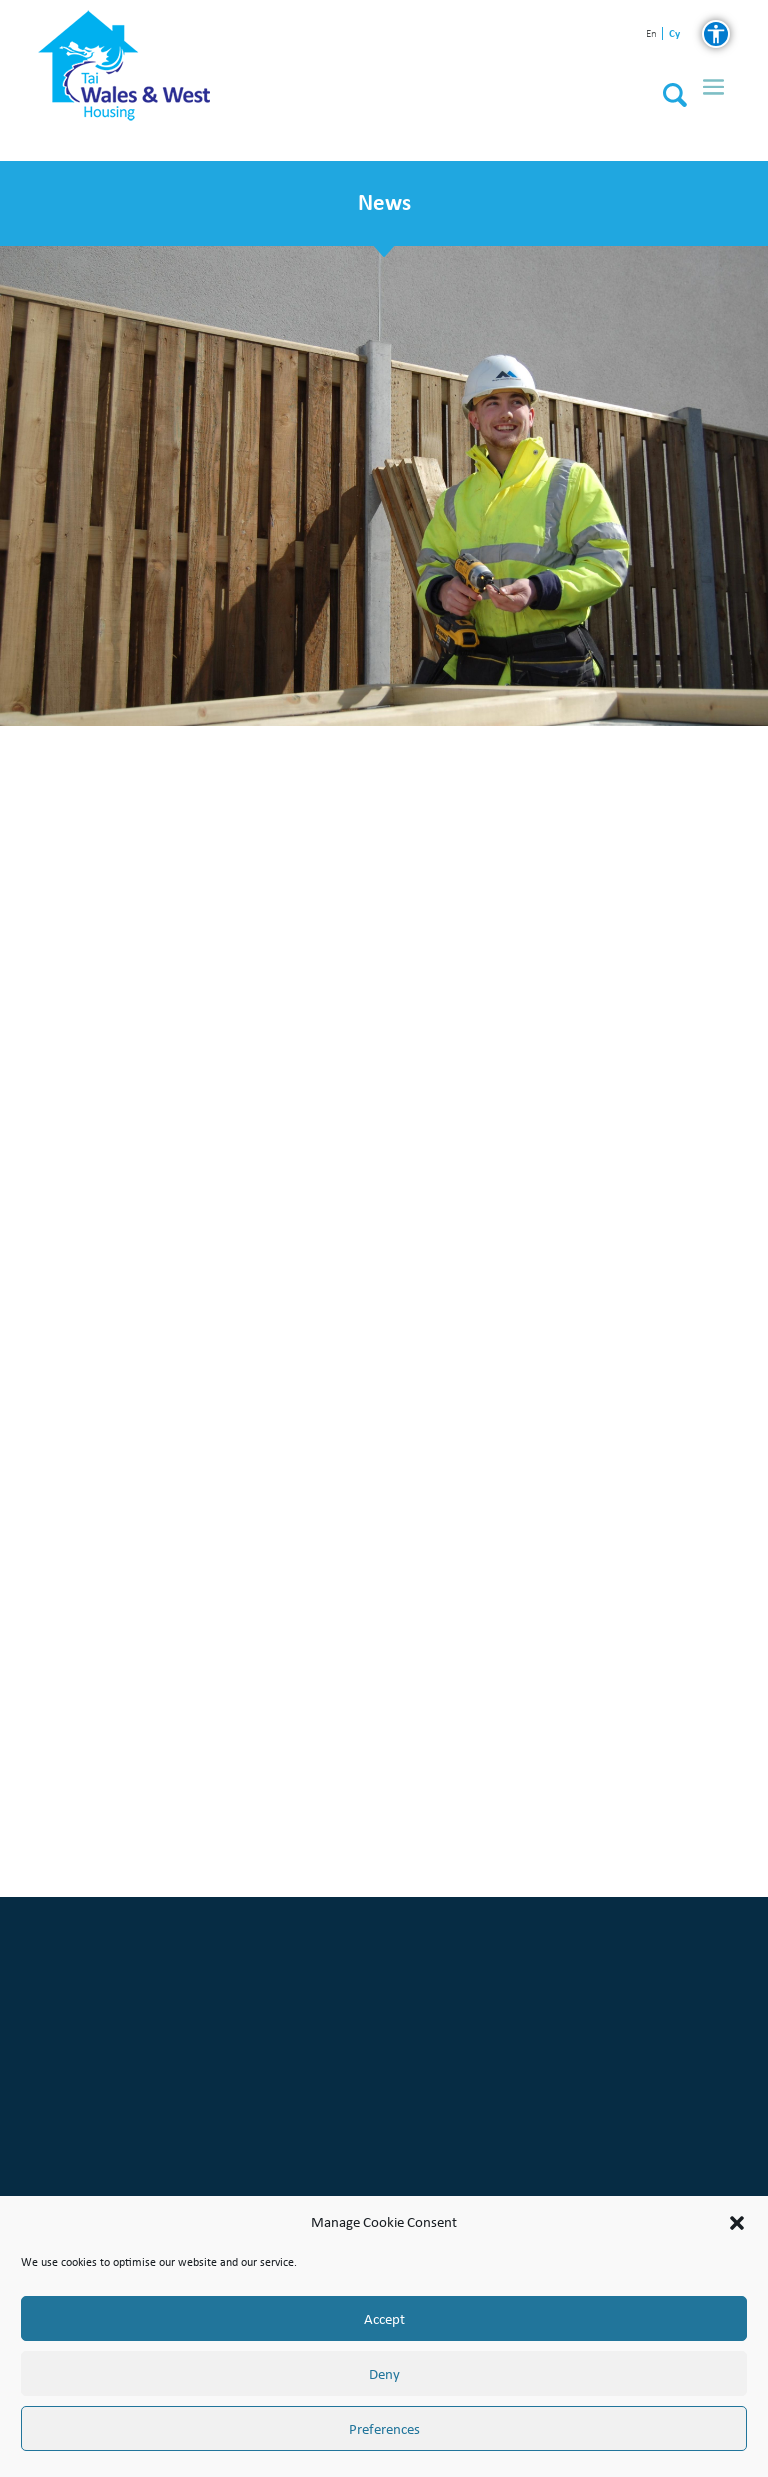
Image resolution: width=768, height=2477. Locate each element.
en (651, 34)
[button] (737, 2223)
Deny (384, 2374)
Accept (384, 2319)
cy (674, 33)
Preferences (384, 2429)
